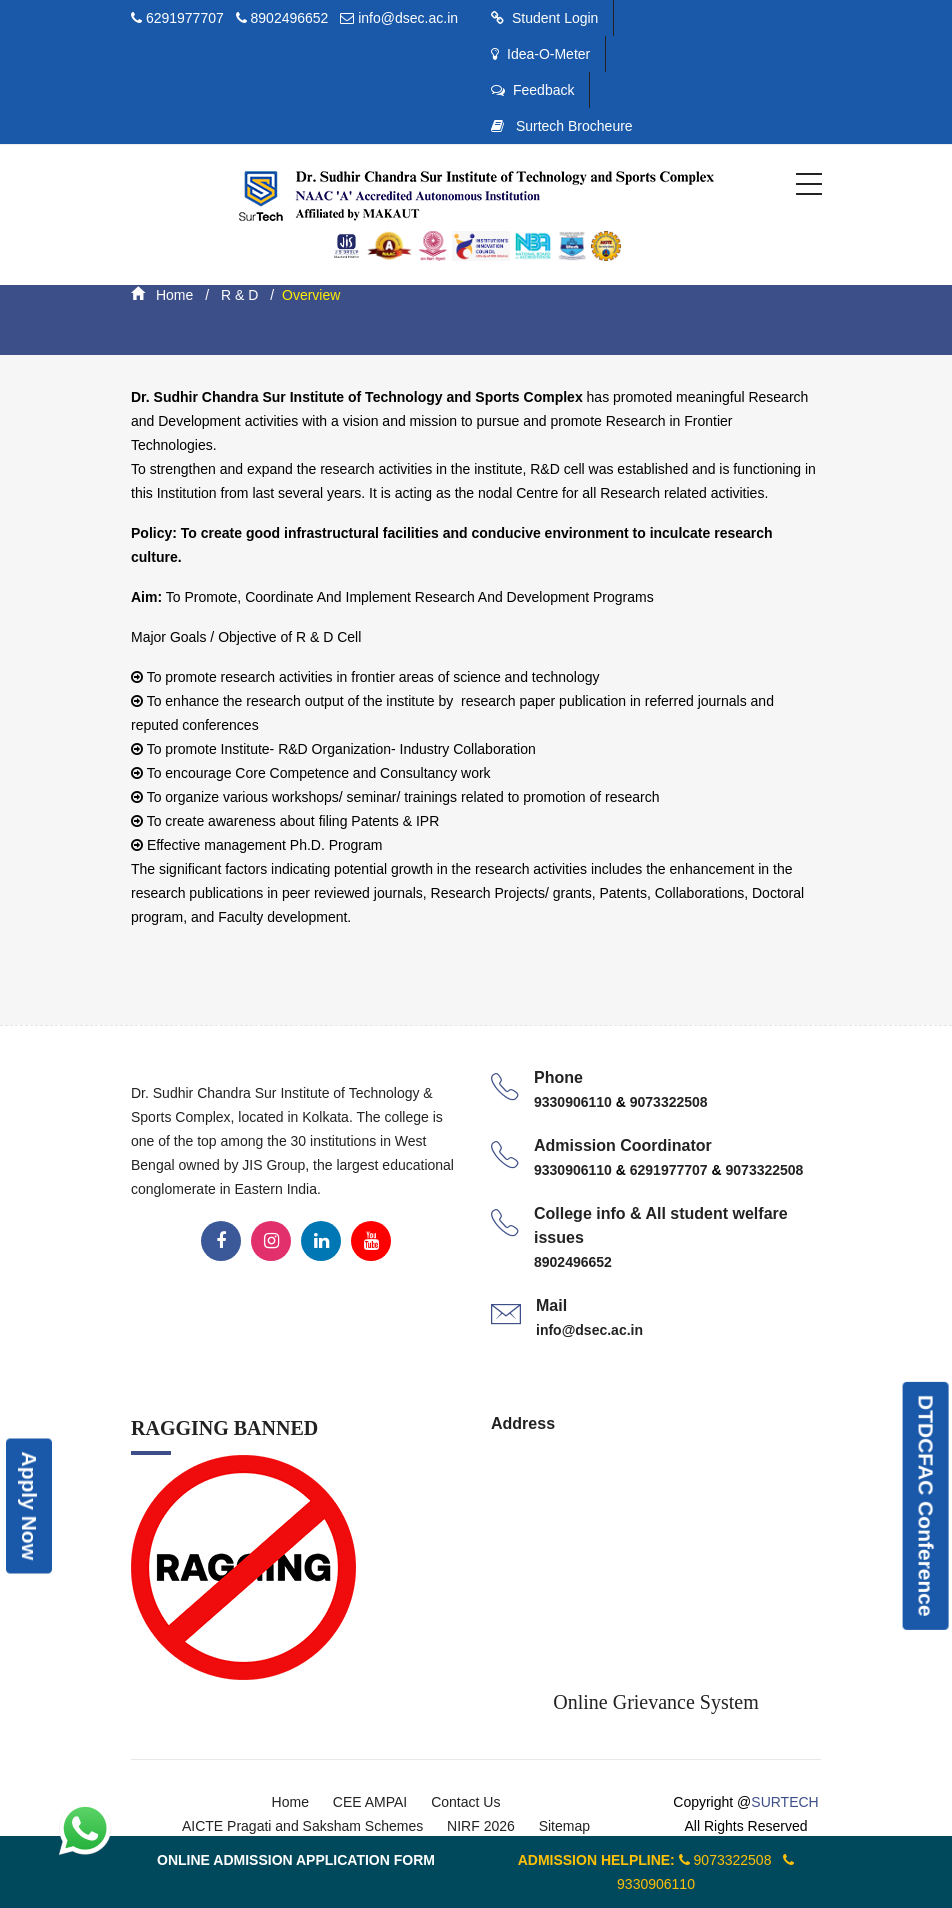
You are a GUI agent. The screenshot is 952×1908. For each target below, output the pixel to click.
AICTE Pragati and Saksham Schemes (302, 1826)
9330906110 (575, 1102)
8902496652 (290, 18)
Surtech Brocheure (562, 126)
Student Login (544, 18)
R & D (237, 295)
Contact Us (465, 1802)
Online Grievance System (656, 1702)
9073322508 (669, 1102)
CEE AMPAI (370, 1802)
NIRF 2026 (481, 1826)
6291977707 (187, 18)
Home (162, 295)
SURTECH (784, 1802)
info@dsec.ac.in (408, 18)
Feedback (532, 90)
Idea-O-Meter (540, 54)
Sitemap (564, 1826)
